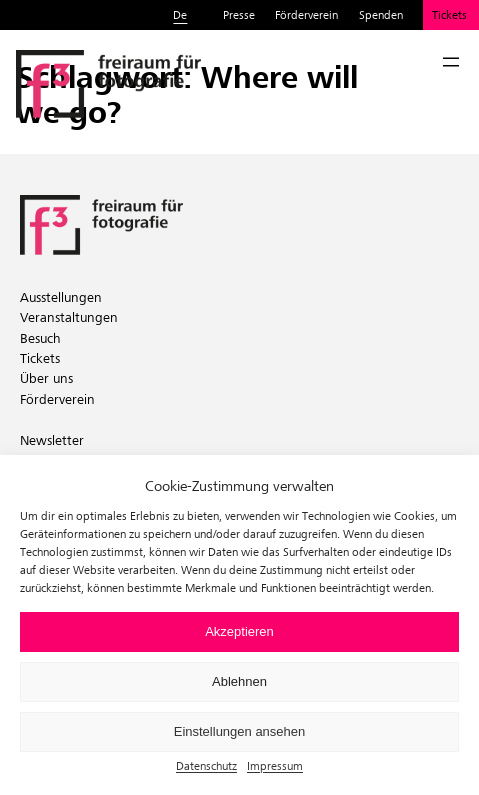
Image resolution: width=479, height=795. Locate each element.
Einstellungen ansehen (240, 731)
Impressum (275, 765)
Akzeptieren (239, 631)
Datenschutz (206, 765)
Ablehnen (239, 681)
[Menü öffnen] (451, 62)
